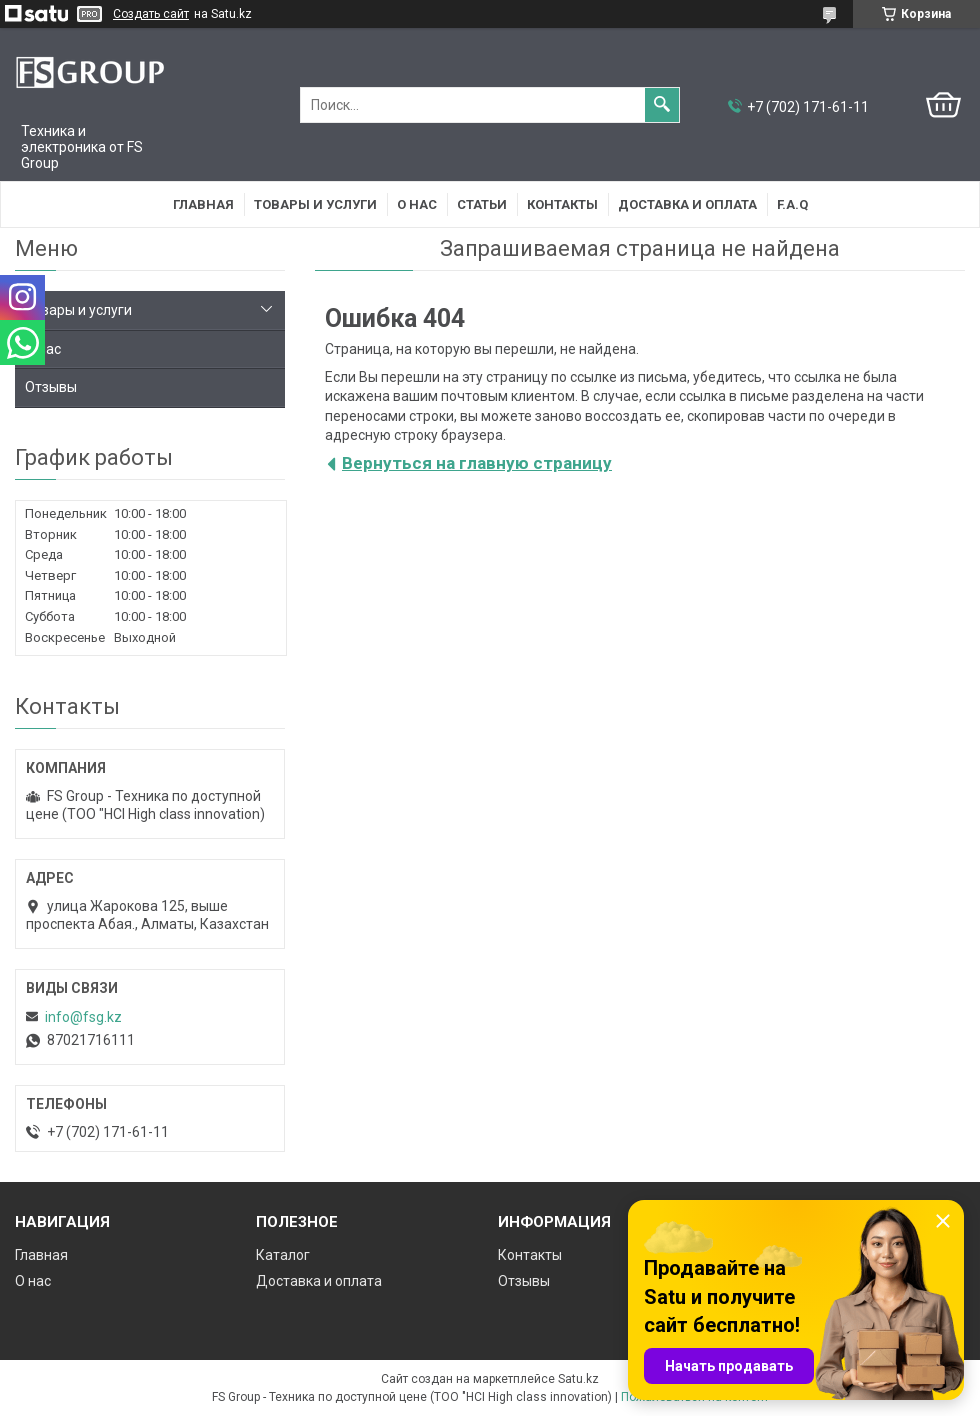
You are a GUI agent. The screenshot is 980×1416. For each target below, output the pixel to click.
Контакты (562, 204)
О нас (417, 204)
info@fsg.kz (83, 1017)
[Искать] (662, 105)
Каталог (283, 1255)
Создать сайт (151, 14)
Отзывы (51, 387)
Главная (203, 204)
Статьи (482, 204)
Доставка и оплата (687, 204)
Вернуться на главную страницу (477, 463)
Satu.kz (578, 1379)
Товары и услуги (315, 204)
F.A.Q (792, 204)
